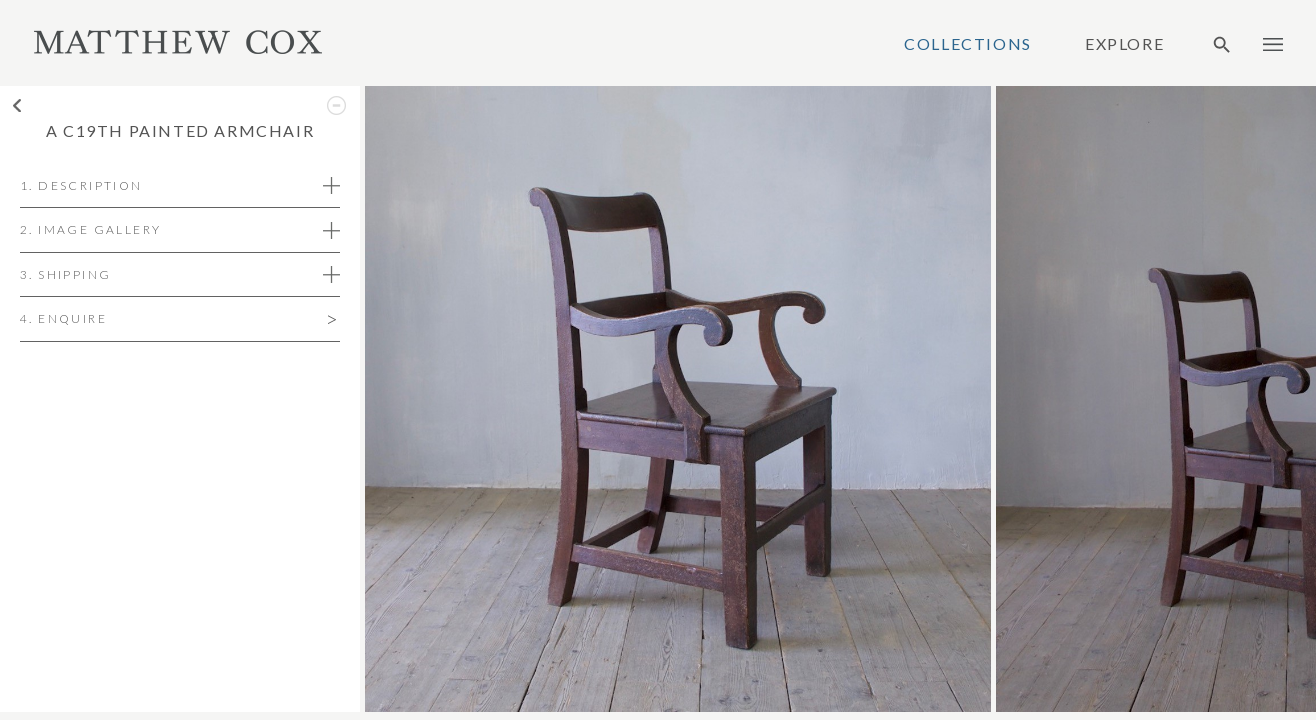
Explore (1124, 44)
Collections (968, 44)
